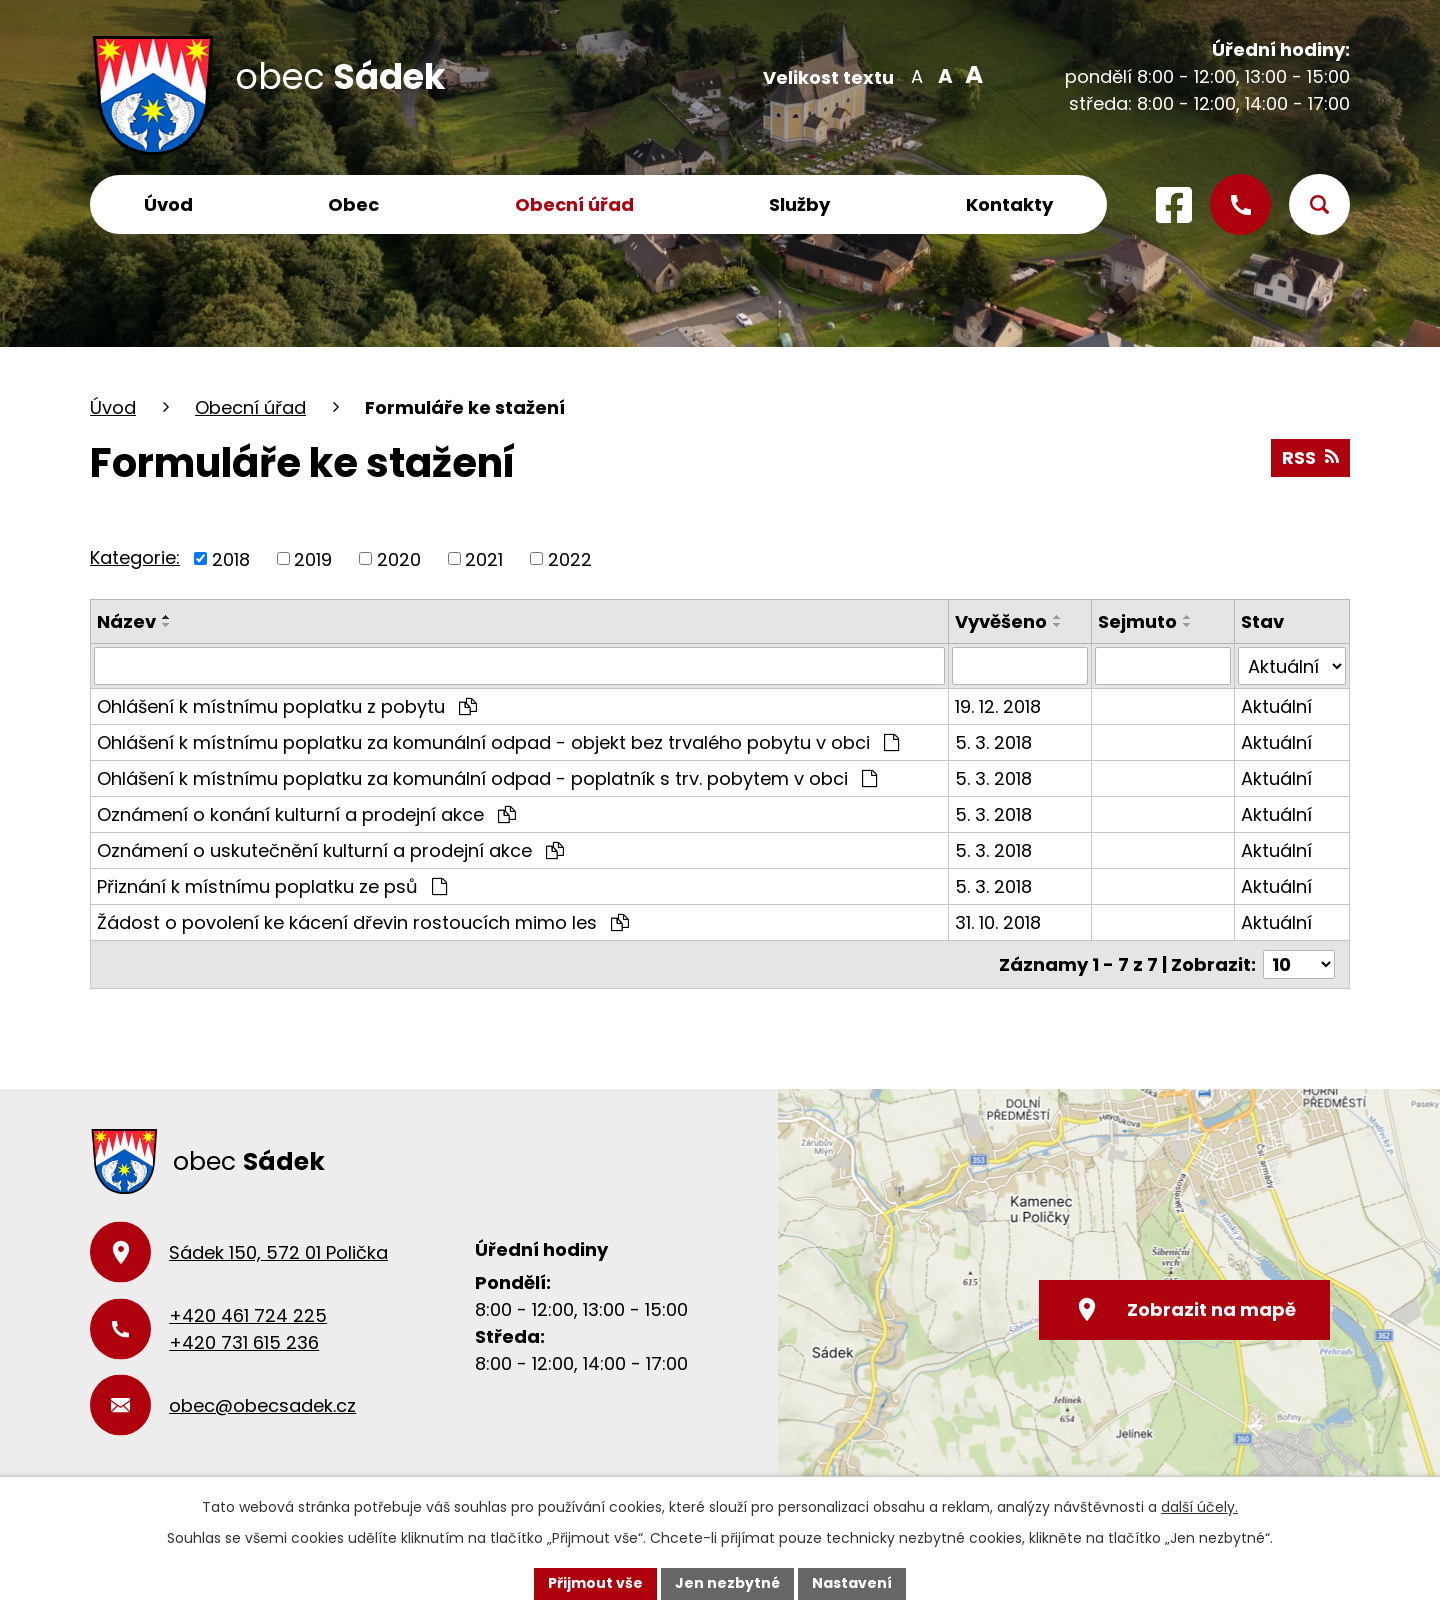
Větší (970, 75)
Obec (353, 204)
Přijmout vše (595, 1583)
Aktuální (1276, 706)
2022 (570, 558)
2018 (231, 558)
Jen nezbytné (727, 1583)
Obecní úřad (574, 204)
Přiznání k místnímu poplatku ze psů (272, 886)
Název (126, 621)
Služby (799, 204)
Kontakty (1009, 204)
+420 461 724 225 (248, 1315)
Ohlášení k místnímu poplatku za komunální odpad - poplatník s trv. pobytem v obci (487, 778)
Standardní (943, 75)
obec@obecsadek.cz (262, 1405)
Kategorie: (135, 557)
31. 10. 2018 (998, 922)
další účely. (1199, 1507)
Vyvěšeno (1001, 621)
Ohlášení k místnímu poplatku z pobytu (287, 706)
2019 (313, 558)
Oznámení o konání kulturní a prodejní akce (306, 814)
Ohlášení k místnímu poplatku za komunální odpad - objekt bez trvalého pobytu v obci (498, 742)
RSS (1310, 457)
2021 (484, 558)
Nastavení (852, 1583)
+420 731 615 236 (244, 1342)
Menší (916, 75)
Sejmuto (1137, 621)
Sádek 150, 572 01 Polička (278, 1252)
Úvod (168, 204)
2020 (399, 558)
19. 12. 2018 (998, 706)
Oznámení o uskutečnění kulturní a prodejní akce (330, 850)
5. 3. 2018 (993, 742)
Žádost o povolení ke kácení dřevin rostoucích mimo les (363, 922)
